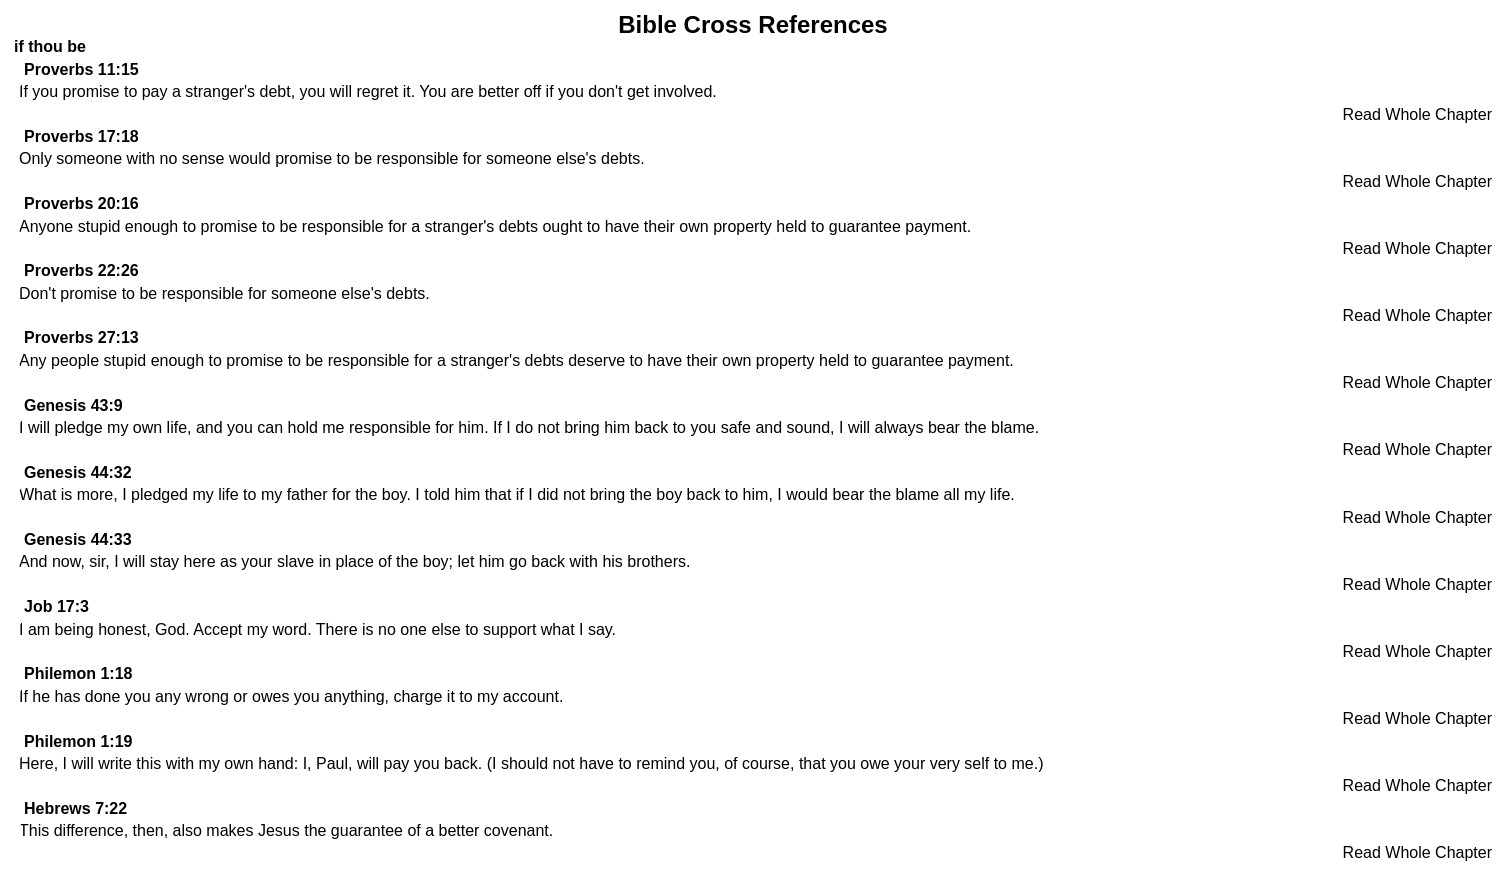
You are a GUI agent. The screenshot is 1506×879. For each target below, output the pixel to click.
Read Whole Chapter (1417, 114)
